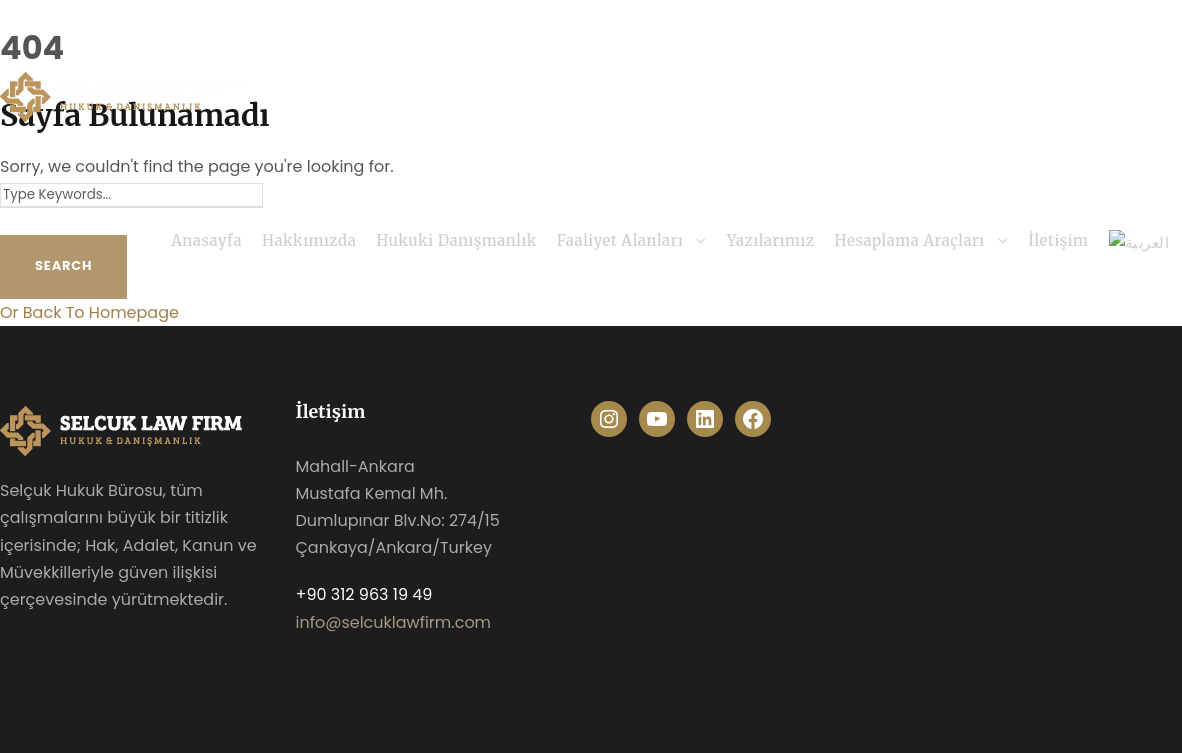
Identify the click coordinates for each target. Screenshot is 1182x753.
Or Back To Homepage (89, 312)
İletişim (1058, 240)
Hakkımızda (309, 240)
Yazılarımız (771, 240)
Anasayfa (206, 240)
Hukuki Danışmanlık (456, 240)
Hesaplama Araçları (910, 240)
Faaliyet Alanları (620, 240)
